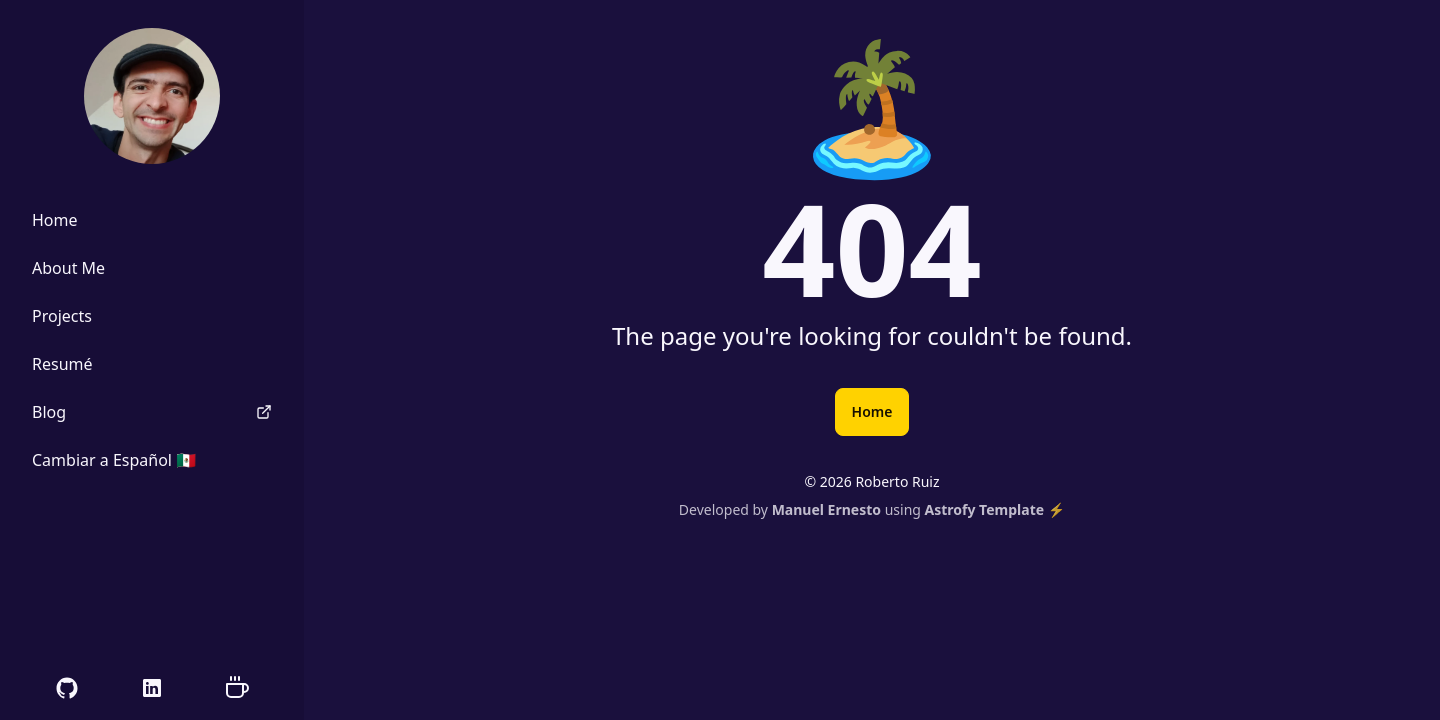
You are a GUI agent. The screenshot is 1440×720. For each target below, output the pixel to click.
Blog (152, 412)
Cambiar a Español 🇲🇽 (114, 460)
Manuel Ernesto (826, 509)
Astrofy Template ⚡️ (995, 509)
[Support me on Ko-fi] (237, 688)
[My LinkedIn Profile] (152, 688)
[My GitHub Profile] (67, 688)
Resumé (62, 364)
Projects (62, 316)
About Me (68, 268)
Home (872, 411)
